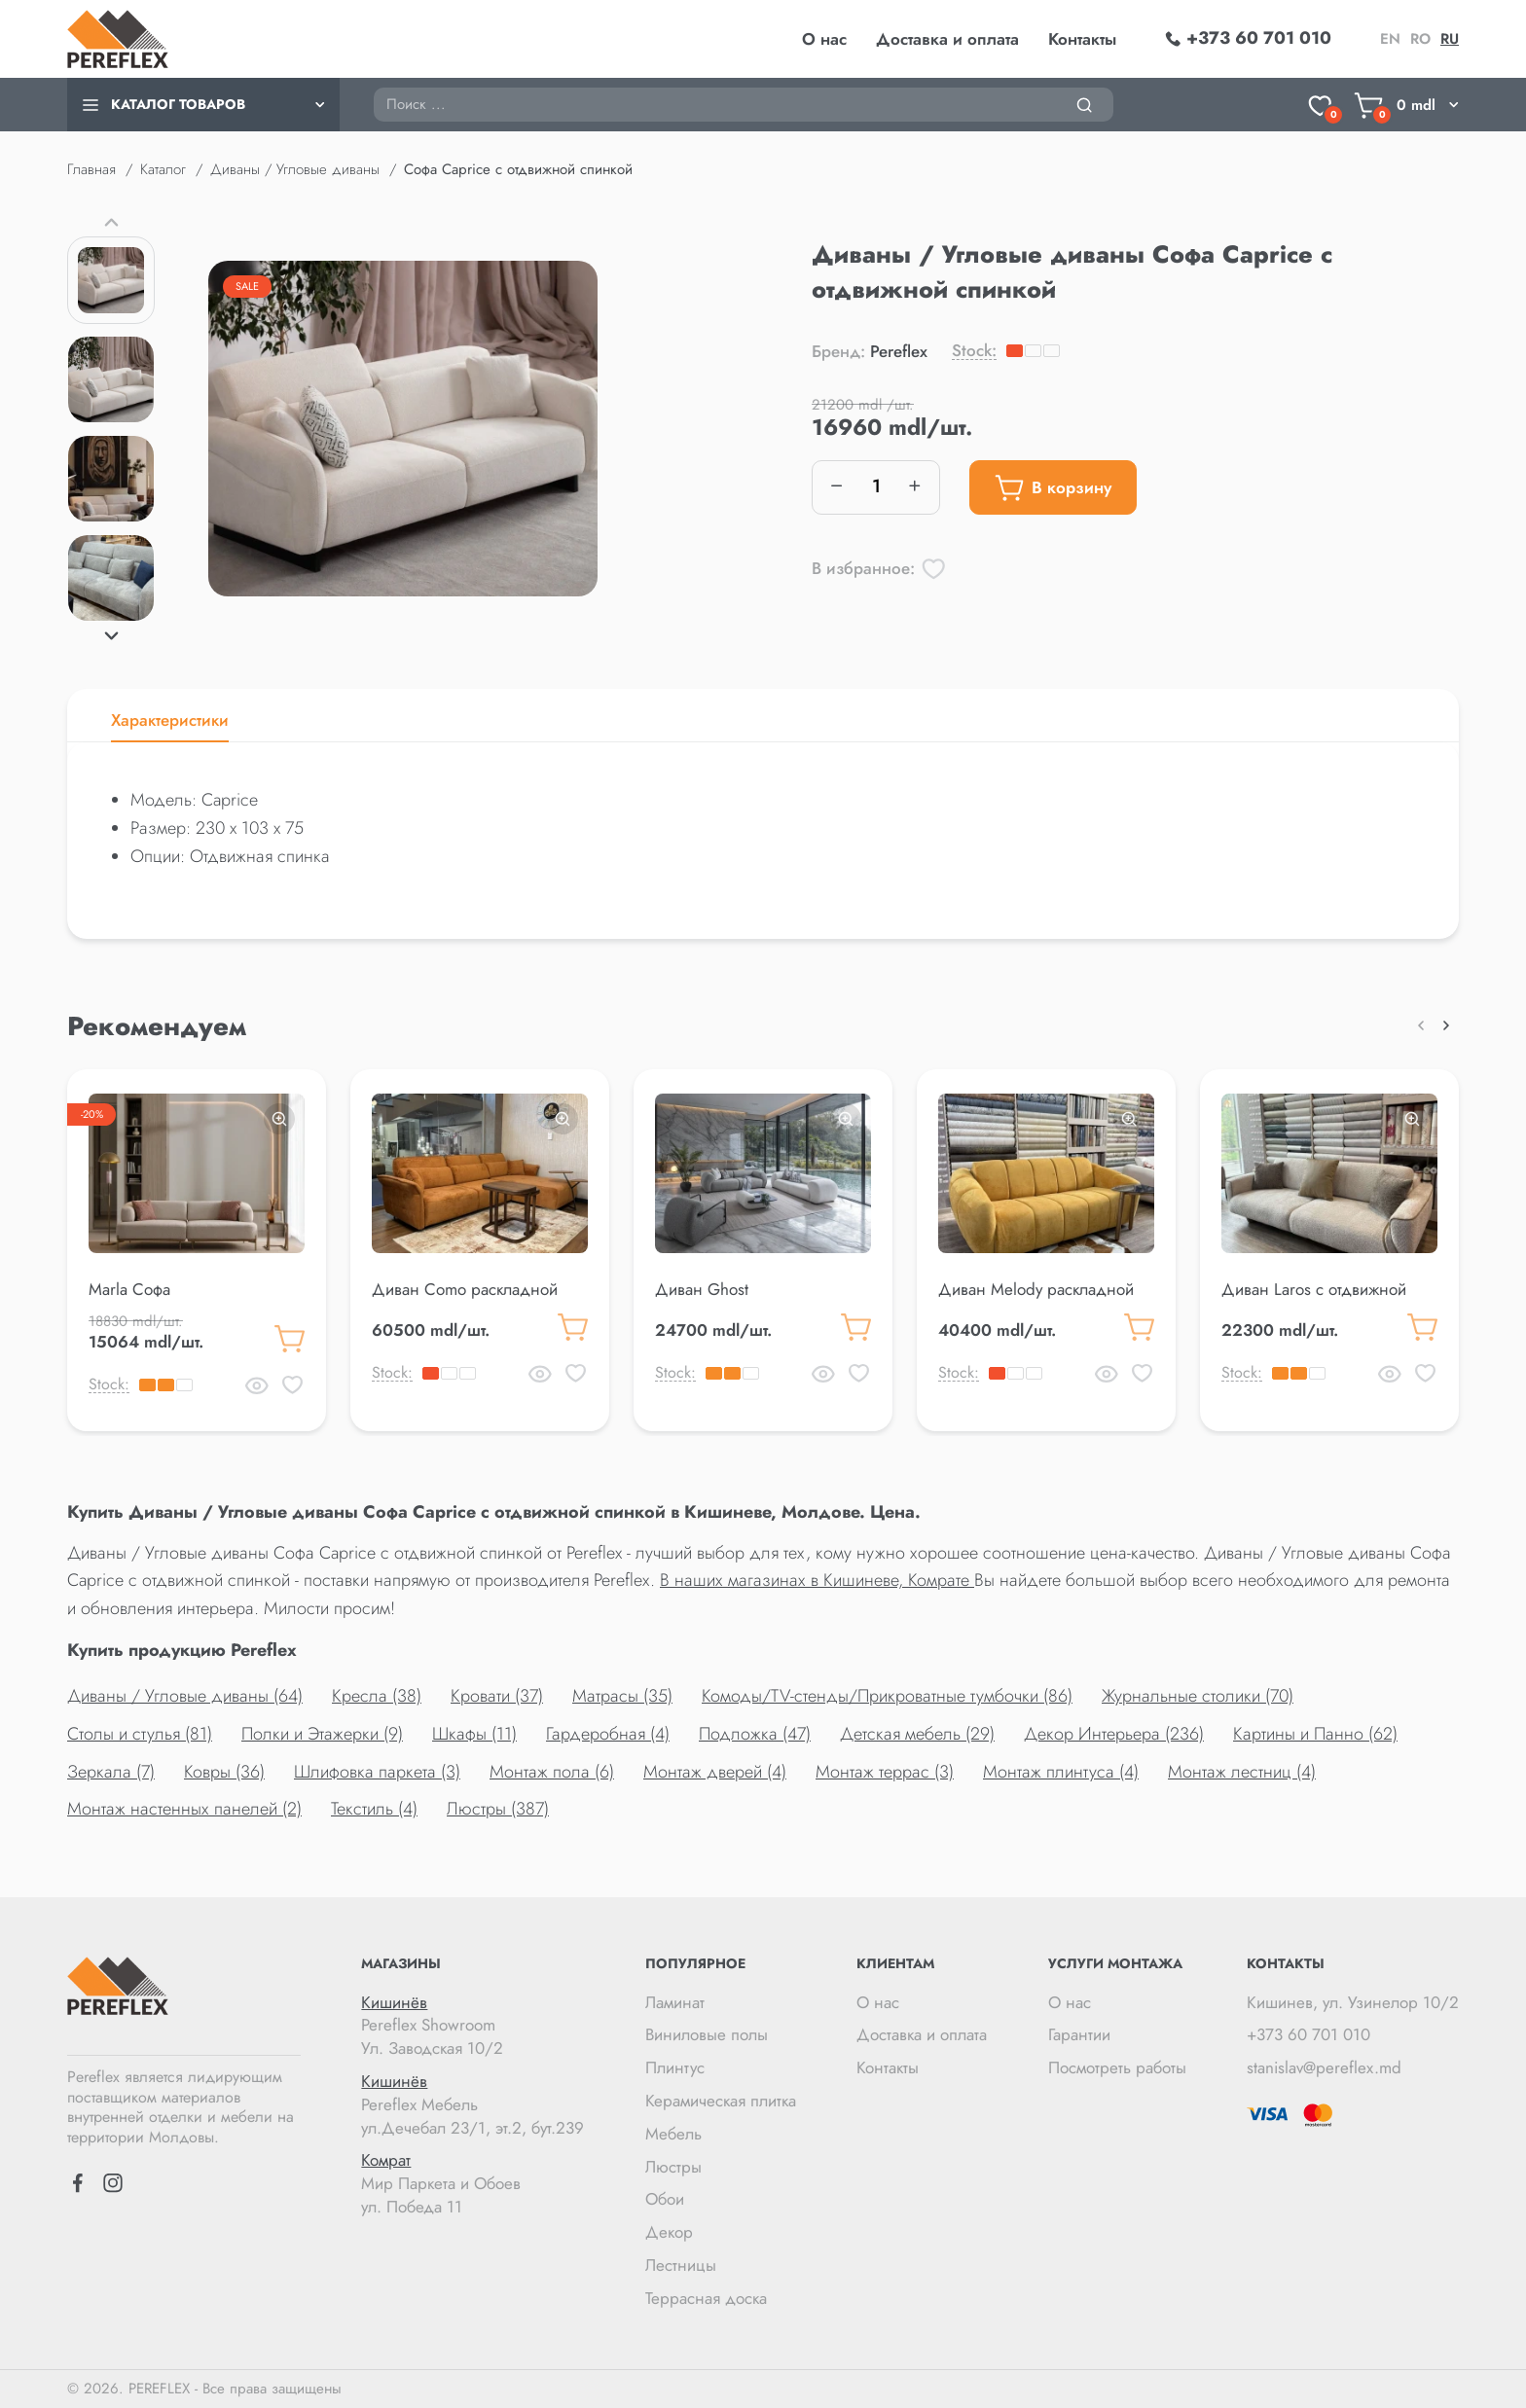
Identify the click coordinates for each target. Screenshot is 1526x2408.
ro (1420, 39)
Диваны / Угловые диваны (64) (185, 1695)
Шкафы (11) (474, 1733)
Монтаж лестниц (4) (1242, 1771)
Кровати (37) (497, 1695)
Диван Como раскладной (465, 1289)
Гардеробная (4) (608, 1733)
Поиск (373, 87)
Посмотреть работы (1117, 2067)
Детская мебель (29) (917, 1733)
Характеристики (170, 720)
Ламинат (675, 2002)
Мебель (673, 2133)
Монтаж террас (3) (885, 1771)
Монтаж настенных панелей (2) (184, 1808)
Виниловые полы (706, 2034)
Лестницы (680, 2265)
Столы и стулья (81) (139, 1733)
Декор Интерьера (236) (1114, 1733)
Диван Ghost (701, 1289)
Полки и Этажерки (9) (322, 1733)
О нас (824, 39)
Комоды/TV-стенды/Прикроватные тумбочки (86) (887, 1695)
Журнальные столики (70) (1197, 1695)
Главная (91, 169)
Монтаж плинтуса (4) (1061, 1771)
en (1390, 39)
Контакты (1082, 39)
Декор (669, 2232)
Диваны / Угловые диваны (295, 169)
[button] (111, 221)
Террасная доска (706, 2298)
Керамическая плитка (720, 2100)
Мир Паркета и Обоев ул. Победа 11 (472, 2183)
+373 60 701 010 (1308, 2034)
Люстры (673, 2166)
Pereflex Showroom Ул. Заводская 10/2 (472, 2026)
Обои (664, 2198)
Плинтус (675, 2067)
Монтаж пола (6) (552, 1771)
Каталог (163, 169)
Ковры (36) (224, 1771)
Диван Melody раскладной (1036, 1289)
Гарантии (1079, 2034)
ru (1449, 39)
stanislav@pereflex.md (1324, 2067)
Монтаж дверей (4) (714, 1771)
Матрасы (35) (622, 1695)
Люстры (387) (498, 1808)
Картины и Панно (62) (1315, 1733)
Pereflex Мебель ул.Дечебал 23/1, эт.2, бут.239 (472, 2104)
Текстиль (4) (374, 1808)
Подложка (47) (755, 1733)
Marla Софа (129, 1289)
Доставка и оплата (947, 39)
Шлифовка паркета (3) (377, 1771)
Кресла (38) (376, 1695)
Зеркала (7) (111, 1771)
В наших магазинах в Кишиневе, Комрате (817, 1580)
